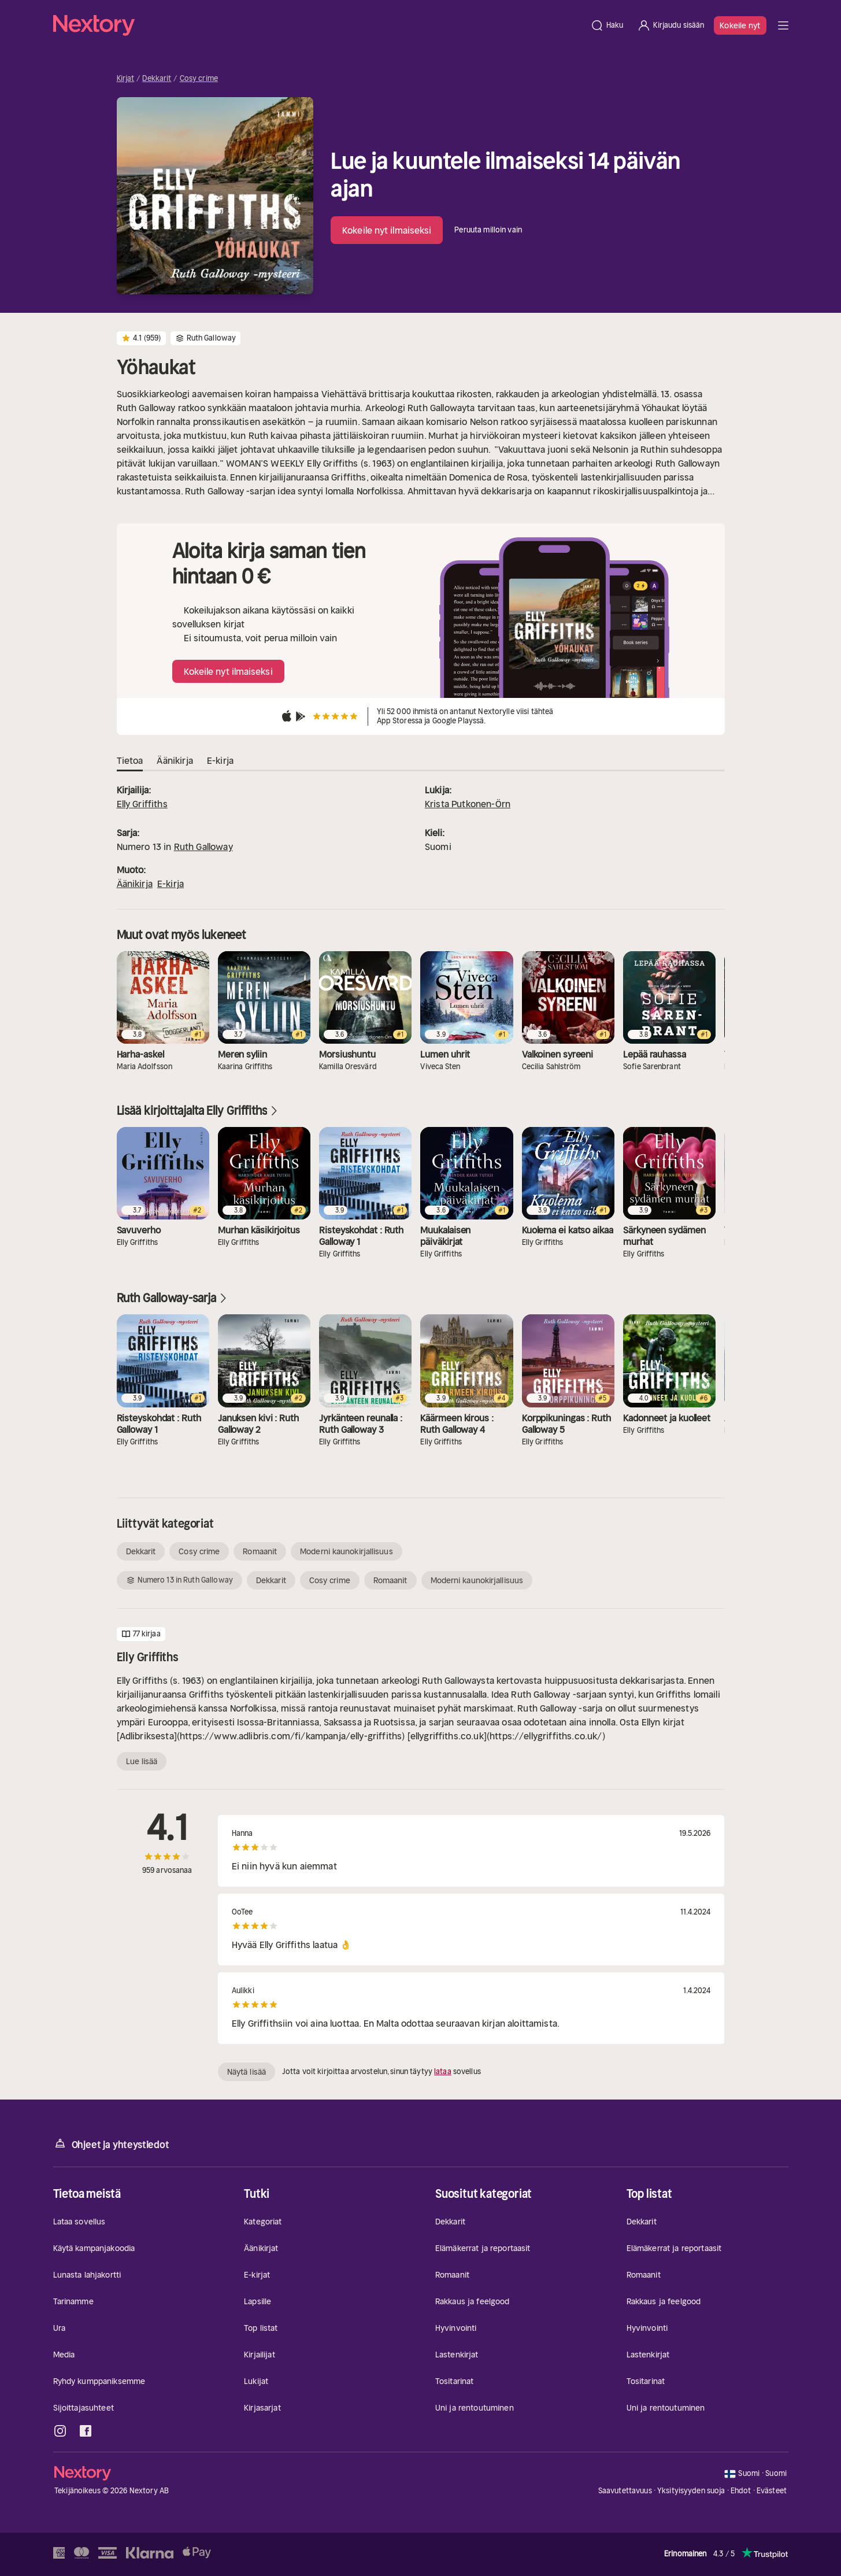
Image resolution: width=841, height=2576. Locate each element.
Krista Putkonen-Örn (467, 804)
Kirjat (126, 78)
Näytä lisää (246, 2072)
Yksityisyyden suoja (691, 2491)
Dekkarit (156, 78)
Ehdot (741, 2491)
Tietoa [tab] (130, 761)
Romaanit (260, 1551)
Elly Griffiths (142, 804)
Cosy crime (199, 78)
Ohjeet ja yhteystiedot (111, 2144)
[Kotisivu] (318, 25)
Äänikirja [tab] (174, 761)
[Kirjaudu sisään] (670, 25)
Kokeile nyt (740, 25)
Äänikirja (135, 883)
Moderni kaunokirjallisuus (346, 1551)
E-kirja (170, 883)
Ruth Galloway (203, 846)
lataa (442, 2071)
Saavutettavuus (625, 2491)
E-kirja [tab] (220, 761)
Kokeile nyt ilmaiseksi (386, 230)
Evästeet (772, 2491)
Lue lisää (142, 1761)
